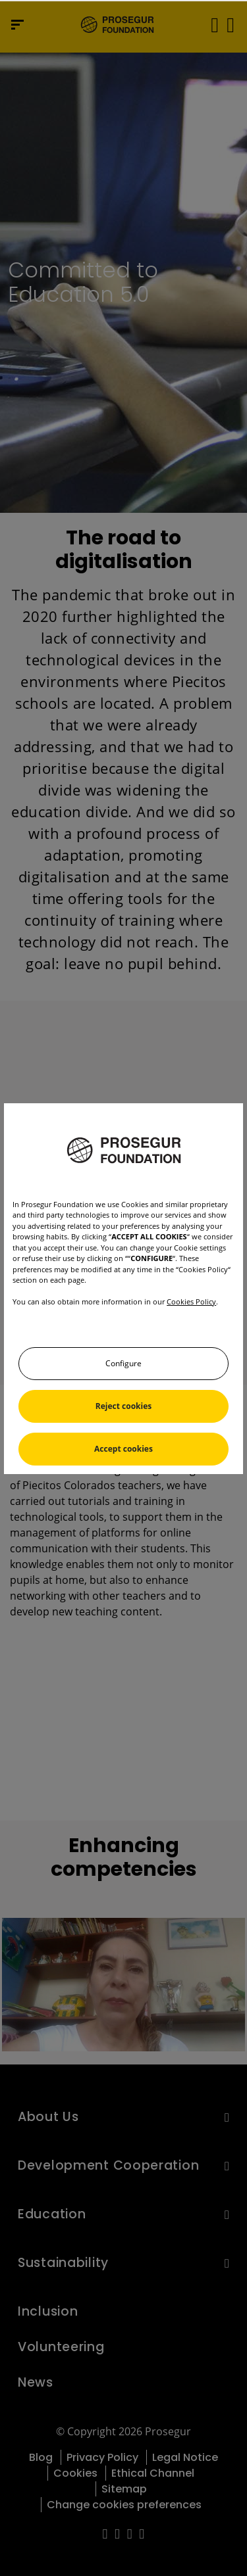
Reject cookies (123, 1406)
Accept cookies (123, 1448)
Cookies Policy (191, 1301)
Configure (123, 1363)
